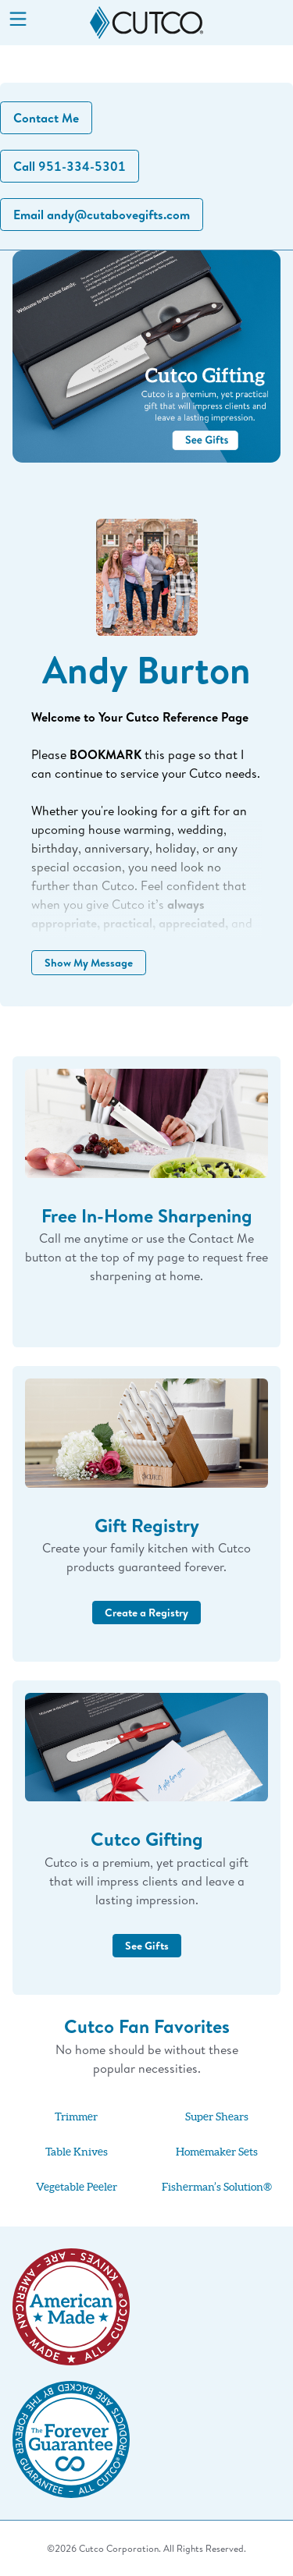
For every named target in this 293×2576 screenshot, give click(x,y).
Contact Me (46, 117)
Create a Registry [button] (146, 1612)
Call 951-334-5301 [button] (69, 166)
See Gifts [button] (147, 1945)
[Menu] (17, 20)
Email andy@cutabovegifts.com (101, 214)
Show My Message (89, 962)
